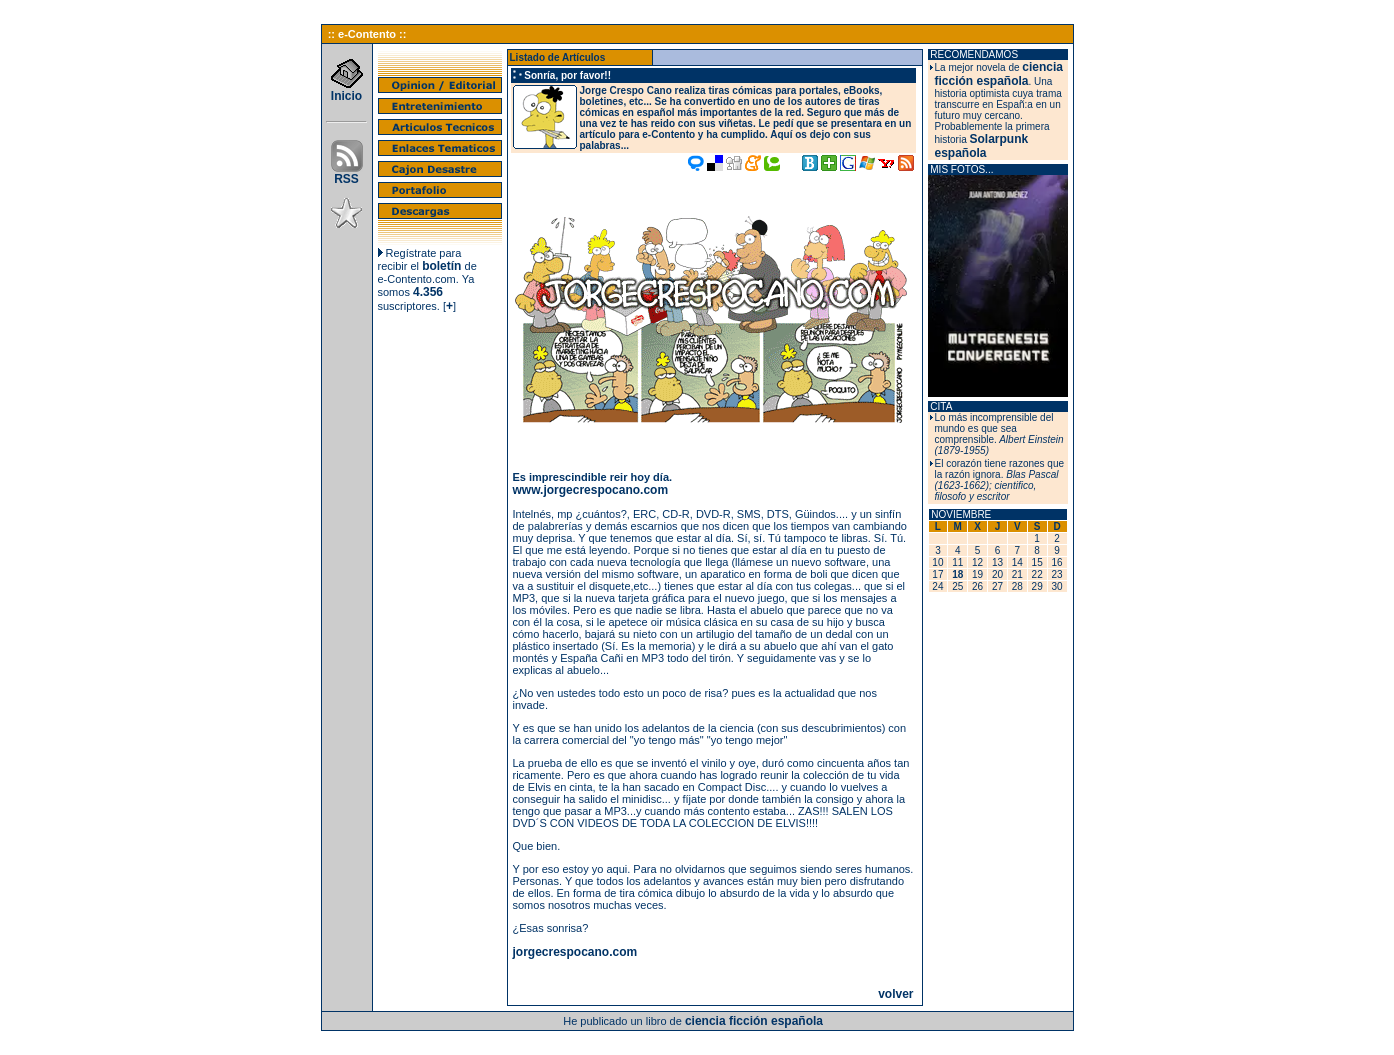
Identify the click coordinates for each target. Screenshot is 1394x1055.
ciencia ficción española (999, 74)
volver (895, 994)
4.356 (428, 292)
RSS (347, 173)
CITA (940, 406)
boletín (441, 266)
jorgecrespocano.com (575, 952)
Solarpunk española (982, 146)
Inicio (347, 90)
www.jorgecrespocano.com (591, 490)
